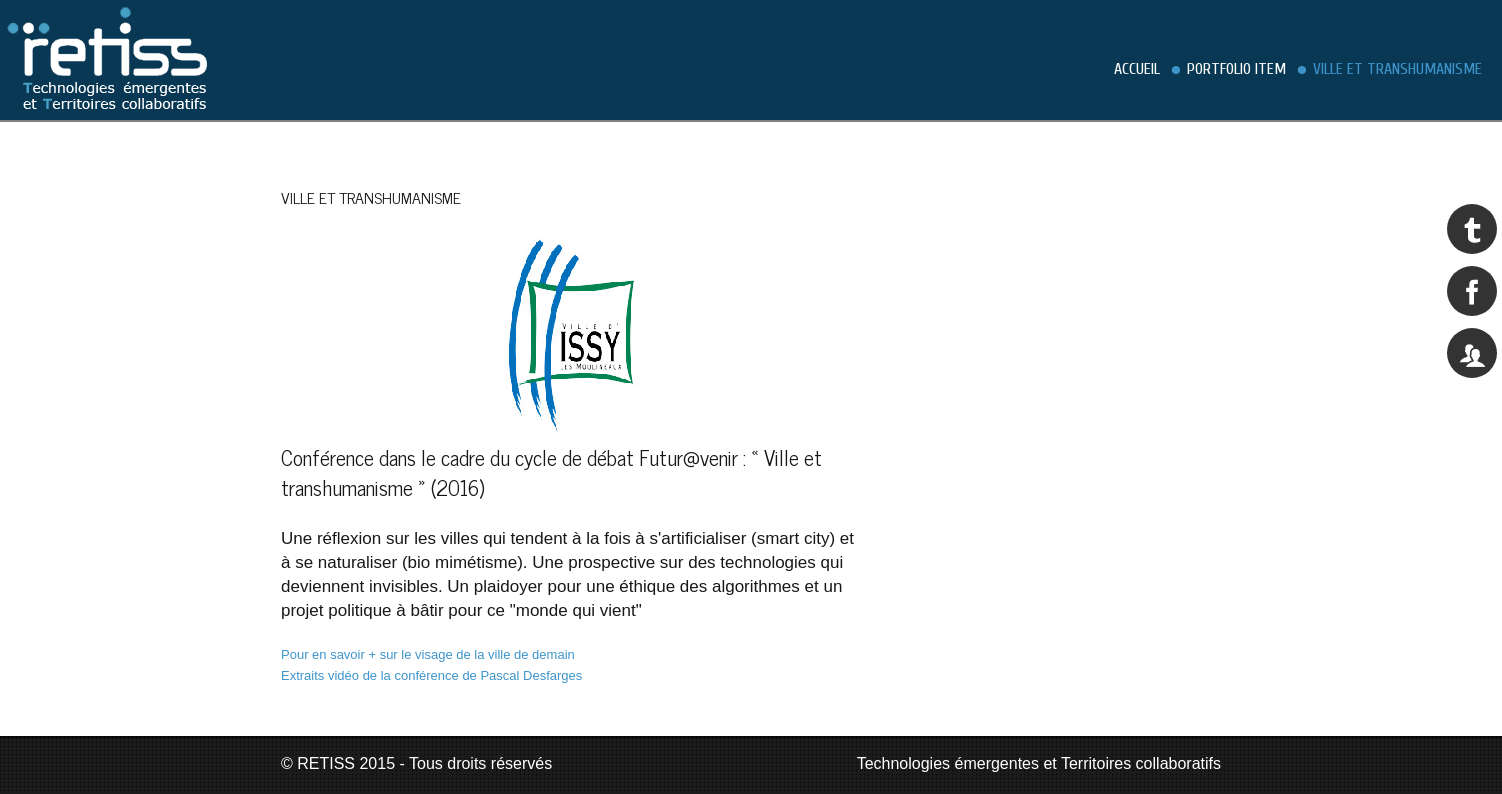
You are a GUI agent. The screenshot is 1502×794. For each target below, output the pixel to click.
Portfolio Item (1236, 69)
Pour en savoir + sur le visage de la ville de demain (428, 654)
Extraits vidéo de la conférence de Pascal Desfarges (431, 675)
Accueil (1137, 69)
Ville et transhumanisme (1397, 69)
